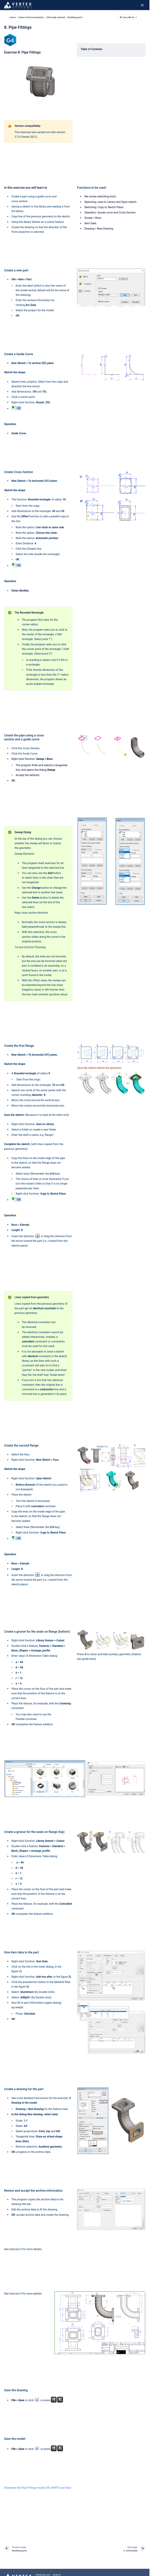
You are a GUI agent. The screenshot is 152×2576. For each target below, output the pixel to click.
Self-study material (55, 17)
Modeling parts (75, 17)
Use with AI (128, 17)
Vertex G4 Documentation (31, 17)
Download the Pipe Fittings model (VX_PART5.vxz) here (37, 2487)
